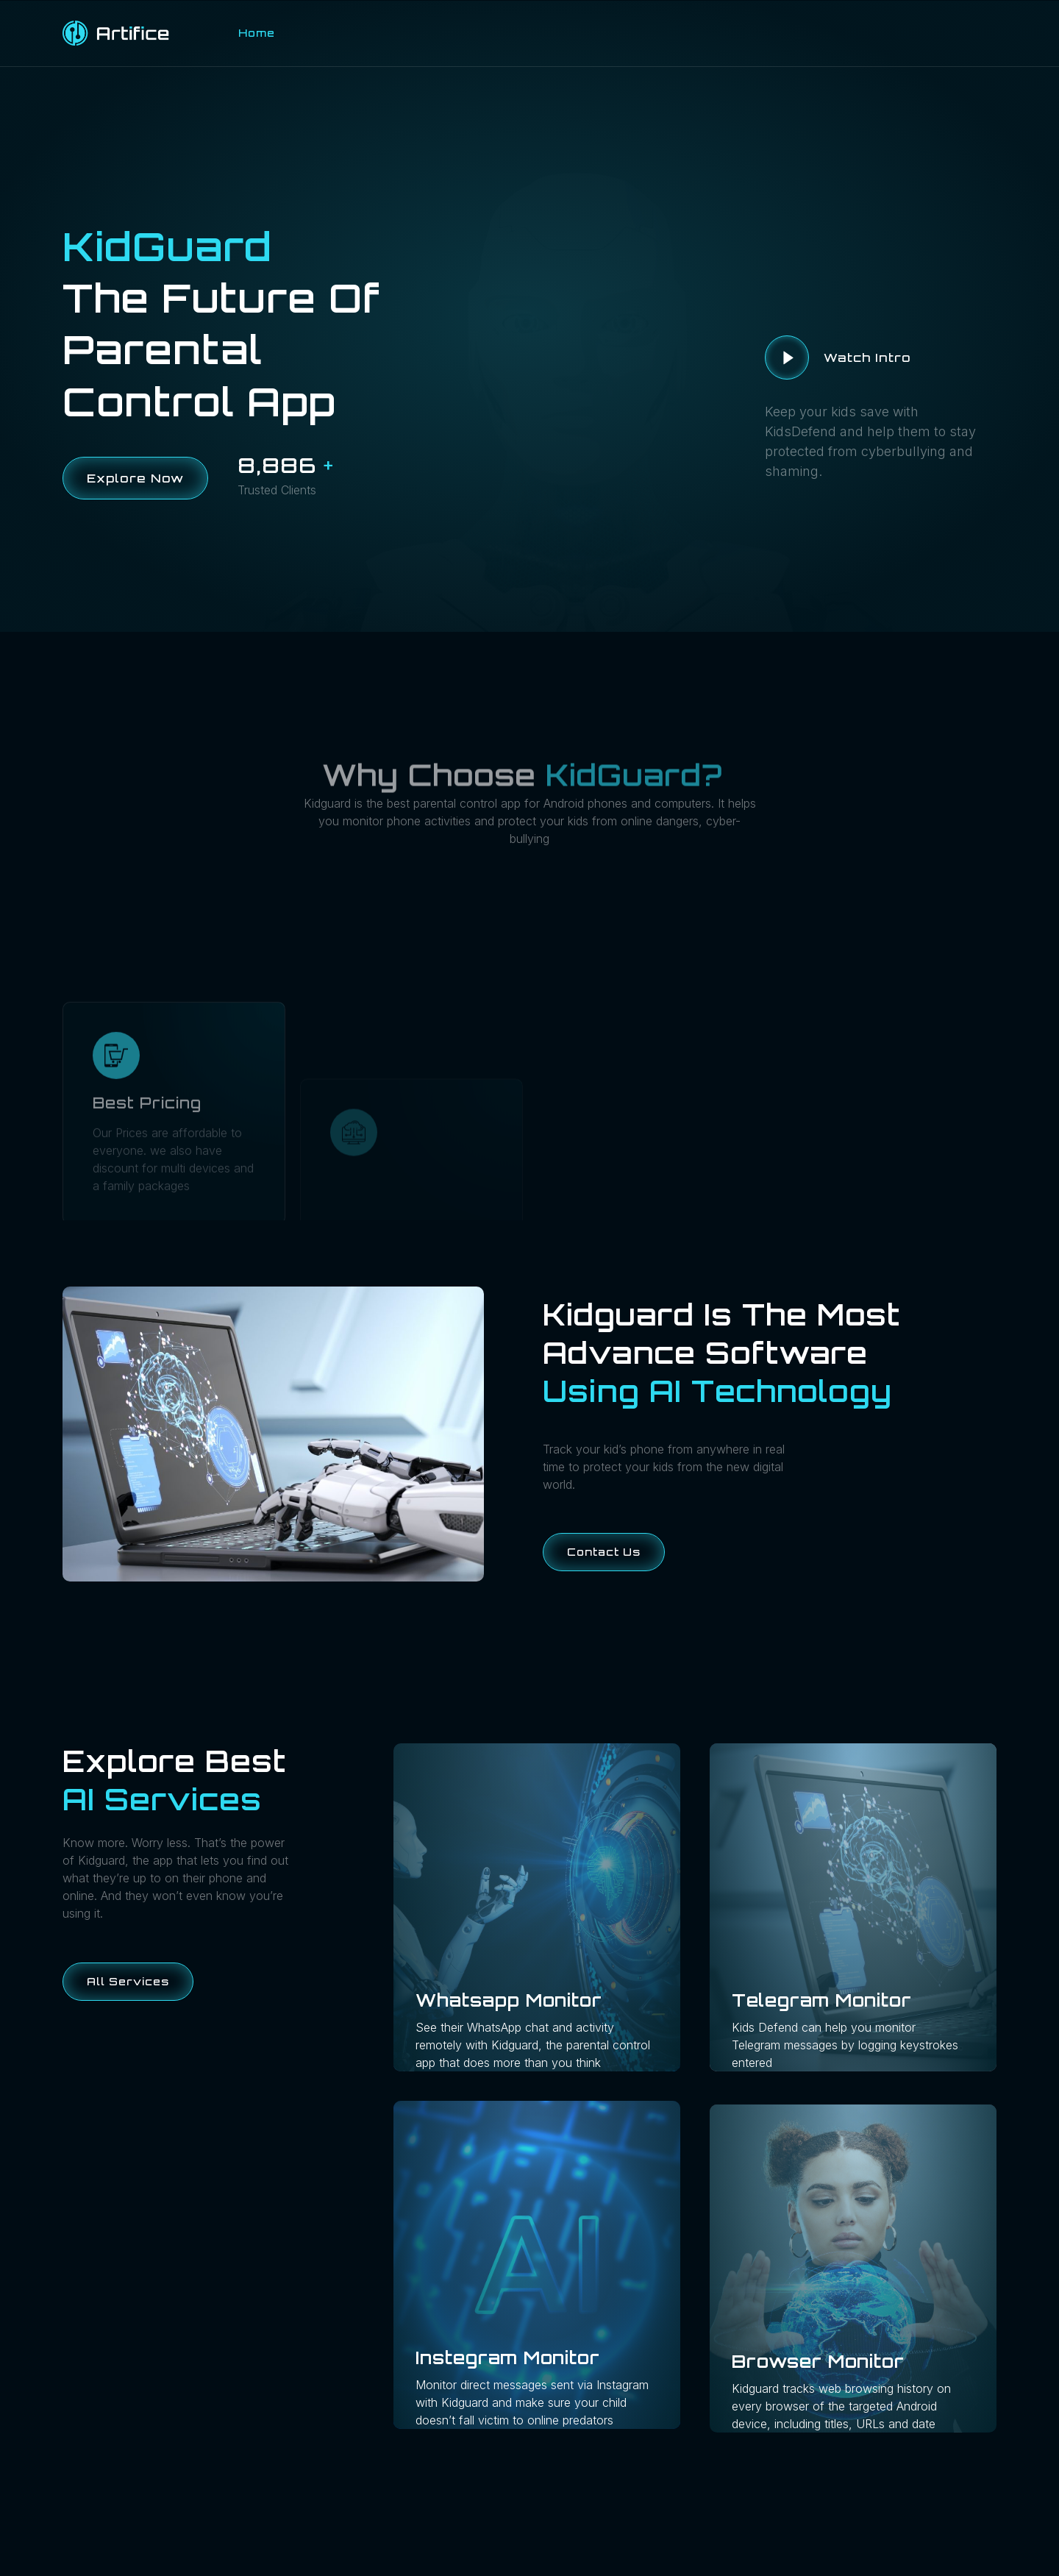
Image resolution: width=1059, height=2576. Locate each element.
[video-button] (787, 357)
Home (256, 32)
